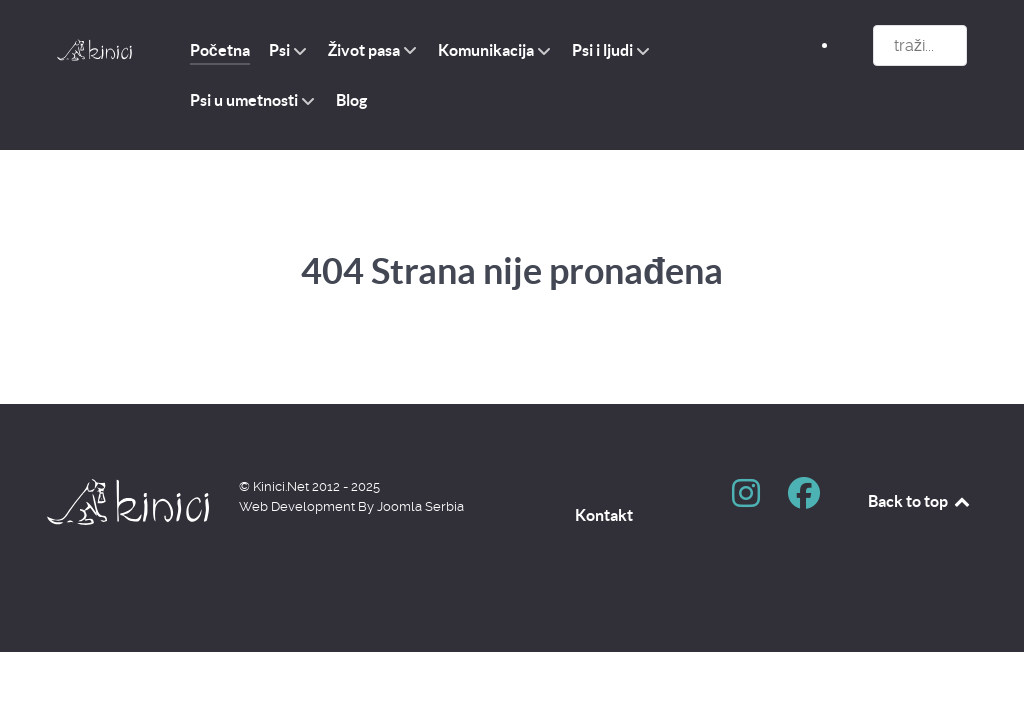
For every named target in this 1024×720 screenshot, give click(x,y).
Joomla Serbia (420, 506)
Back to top (920, 501)
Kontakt (604, 515)
